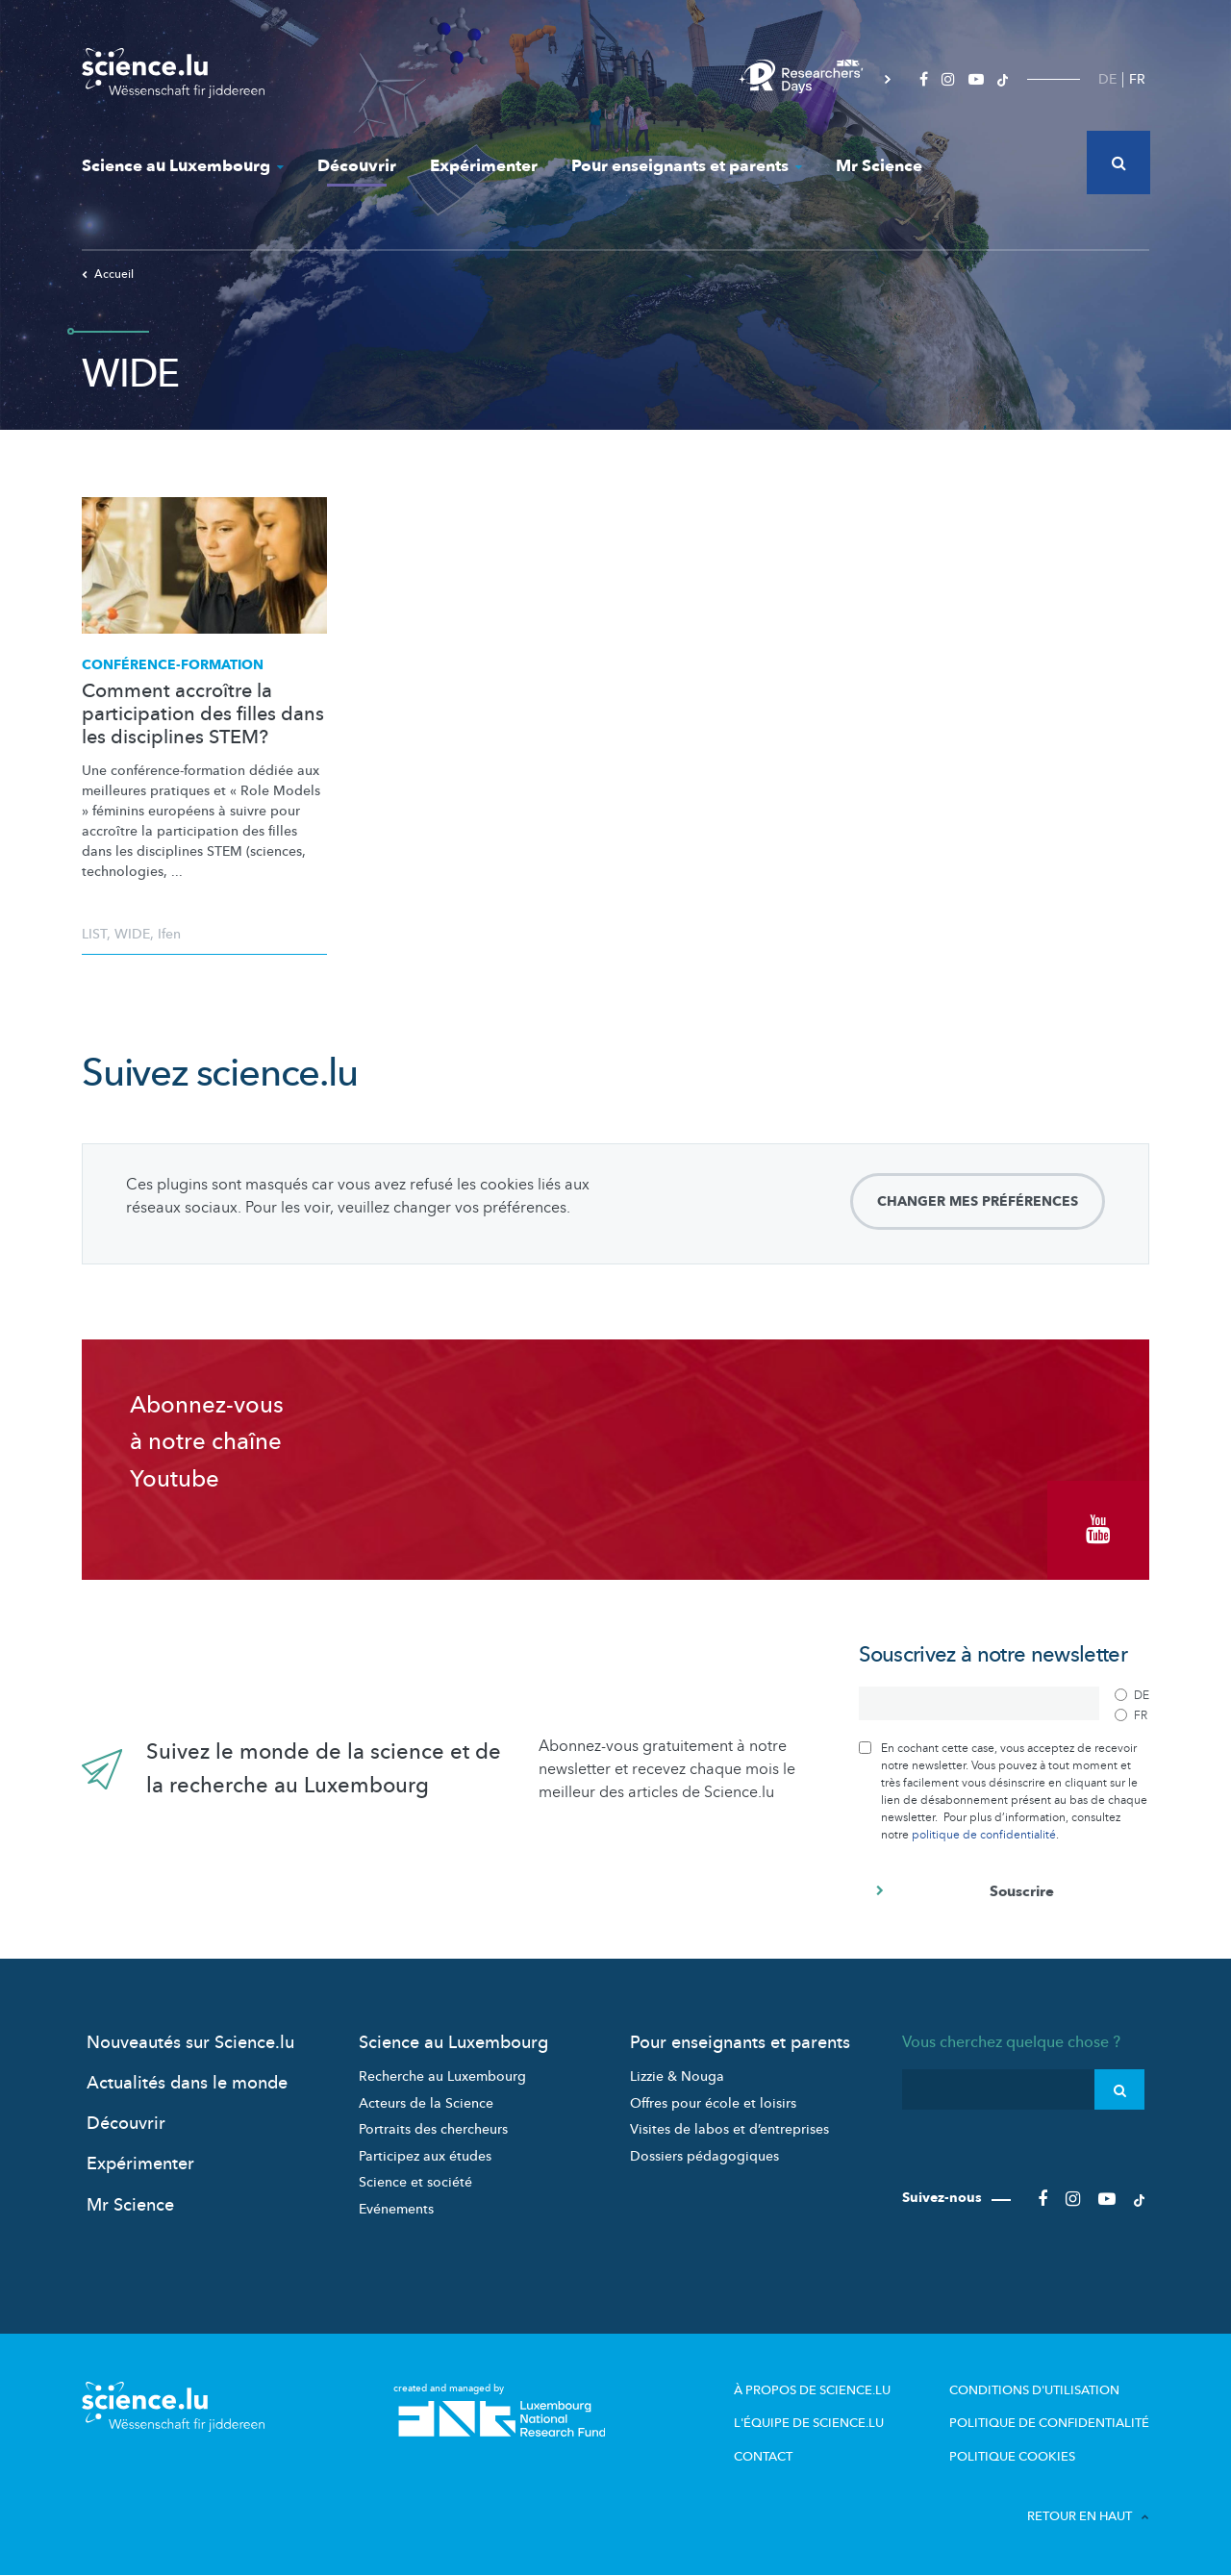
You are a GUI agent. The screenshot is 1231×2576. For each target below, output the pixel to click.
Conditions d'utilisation (1034, 2390)
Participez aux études (425, 2156)
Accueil (108, 274)
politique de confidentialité (984, 1834)
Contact (763, 2456)
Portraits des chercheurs (433, 2129)
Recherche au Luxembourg (442, 2076)
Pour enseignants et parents (686, 166)
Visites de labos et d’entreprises (729, 2129)
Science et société (415, 2182)
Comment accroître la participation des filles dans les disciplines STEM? (203, 714)
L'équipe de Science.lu (809, 2423)
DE (1107, 79)
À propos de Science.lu (812, 2390)
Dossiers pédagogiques (704, 2156)
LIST (94, 934)
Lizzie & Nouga (677, 2076)
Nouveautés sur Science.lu (190, 2043)
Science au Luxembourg (183, 166)
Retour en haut (1088, 2516)
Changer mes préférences (977, 1201)
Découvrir (356, 166)
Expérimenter (484, 166)
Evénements (396, 2209)
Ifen (169, 934)
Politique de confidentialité (1049, 2423)
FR (1137, 79)
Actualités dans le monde (187, 2083)
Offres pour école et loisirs (713, 2103)
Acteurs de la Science (426, 2103)
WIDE (132, 934)
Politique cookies (1012, 2456)
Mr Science (879, 166)
